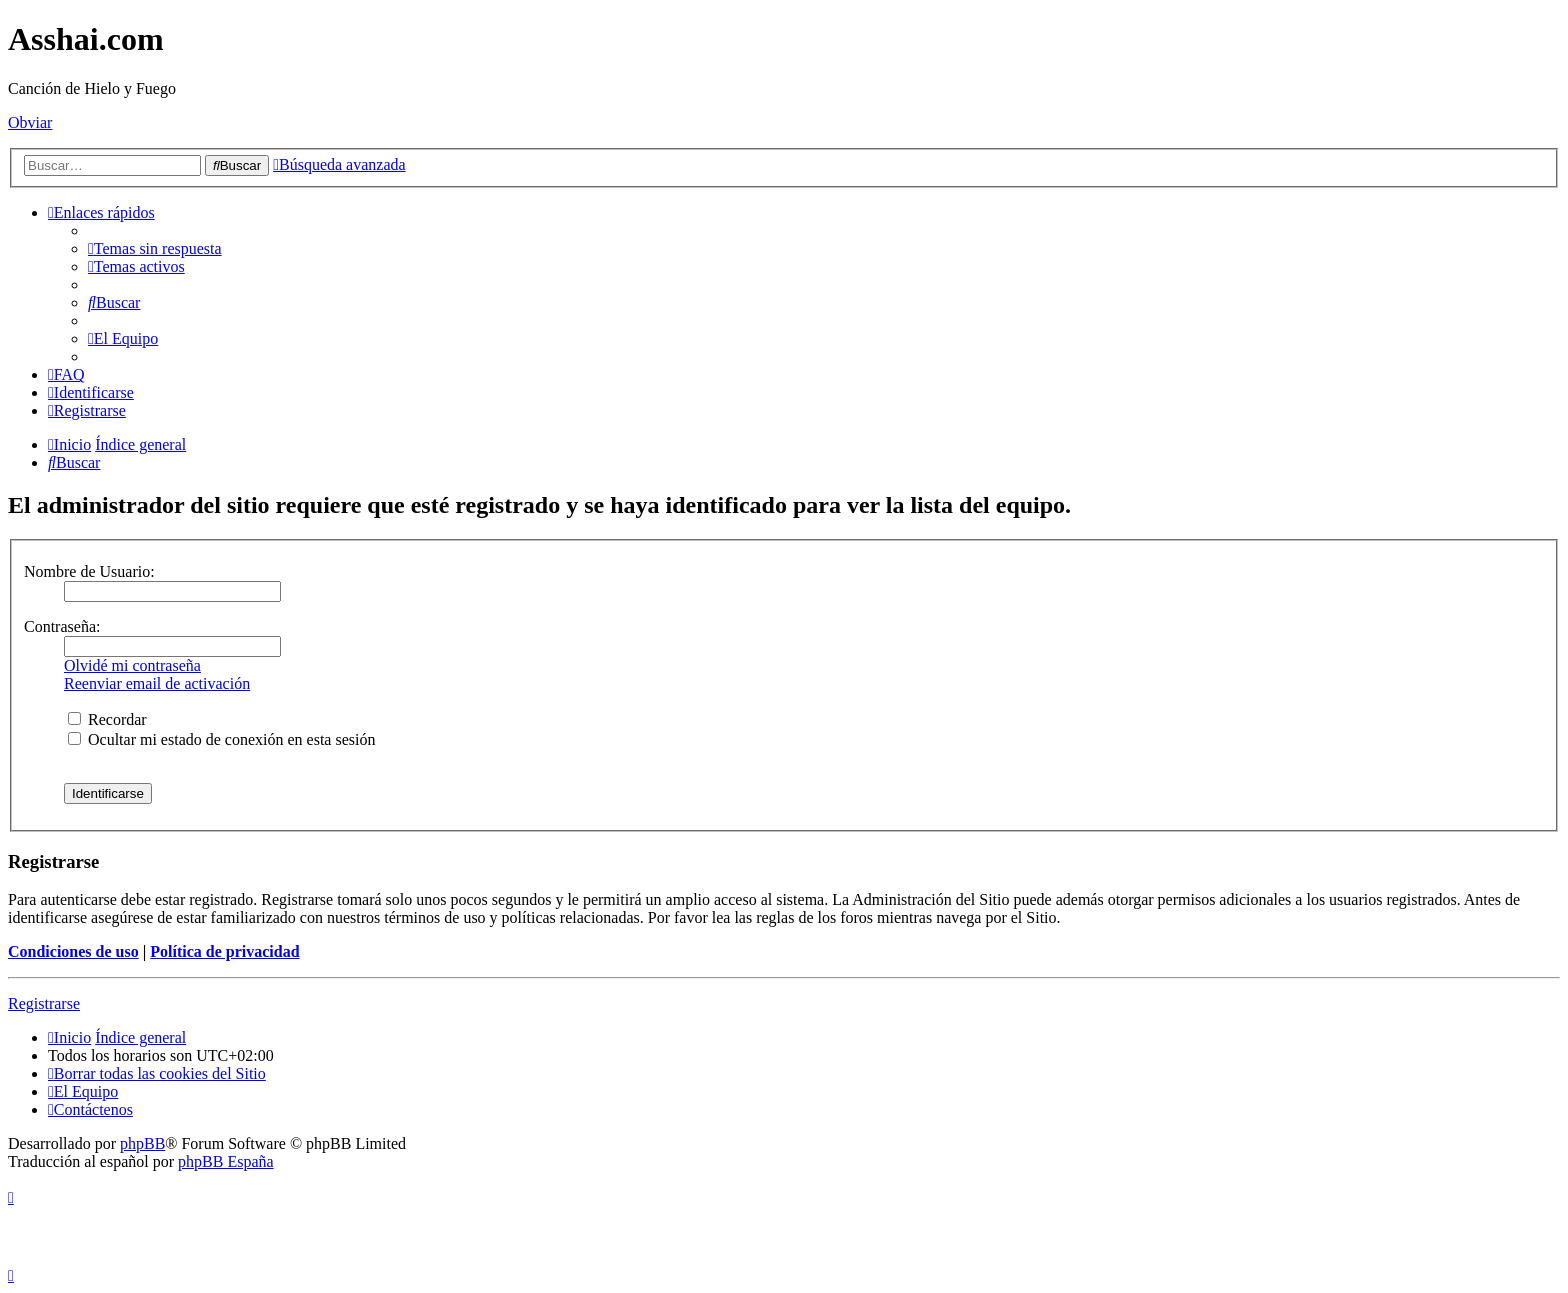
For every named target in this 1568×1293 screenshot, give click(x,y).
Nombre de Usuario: (89, 571)
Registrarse (44, 1003)
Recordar (107, 719)
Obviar (30, 122)
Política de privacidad (224, 951)
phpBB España (226, 1161)
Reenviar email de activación (157, 683)
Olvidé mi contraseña (132, 665)
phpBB (142, 1143)
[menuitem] (155, 248)
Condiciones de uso (73, 951)
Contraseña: (62, 626)
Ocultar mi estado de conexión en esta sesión (221, 739)
